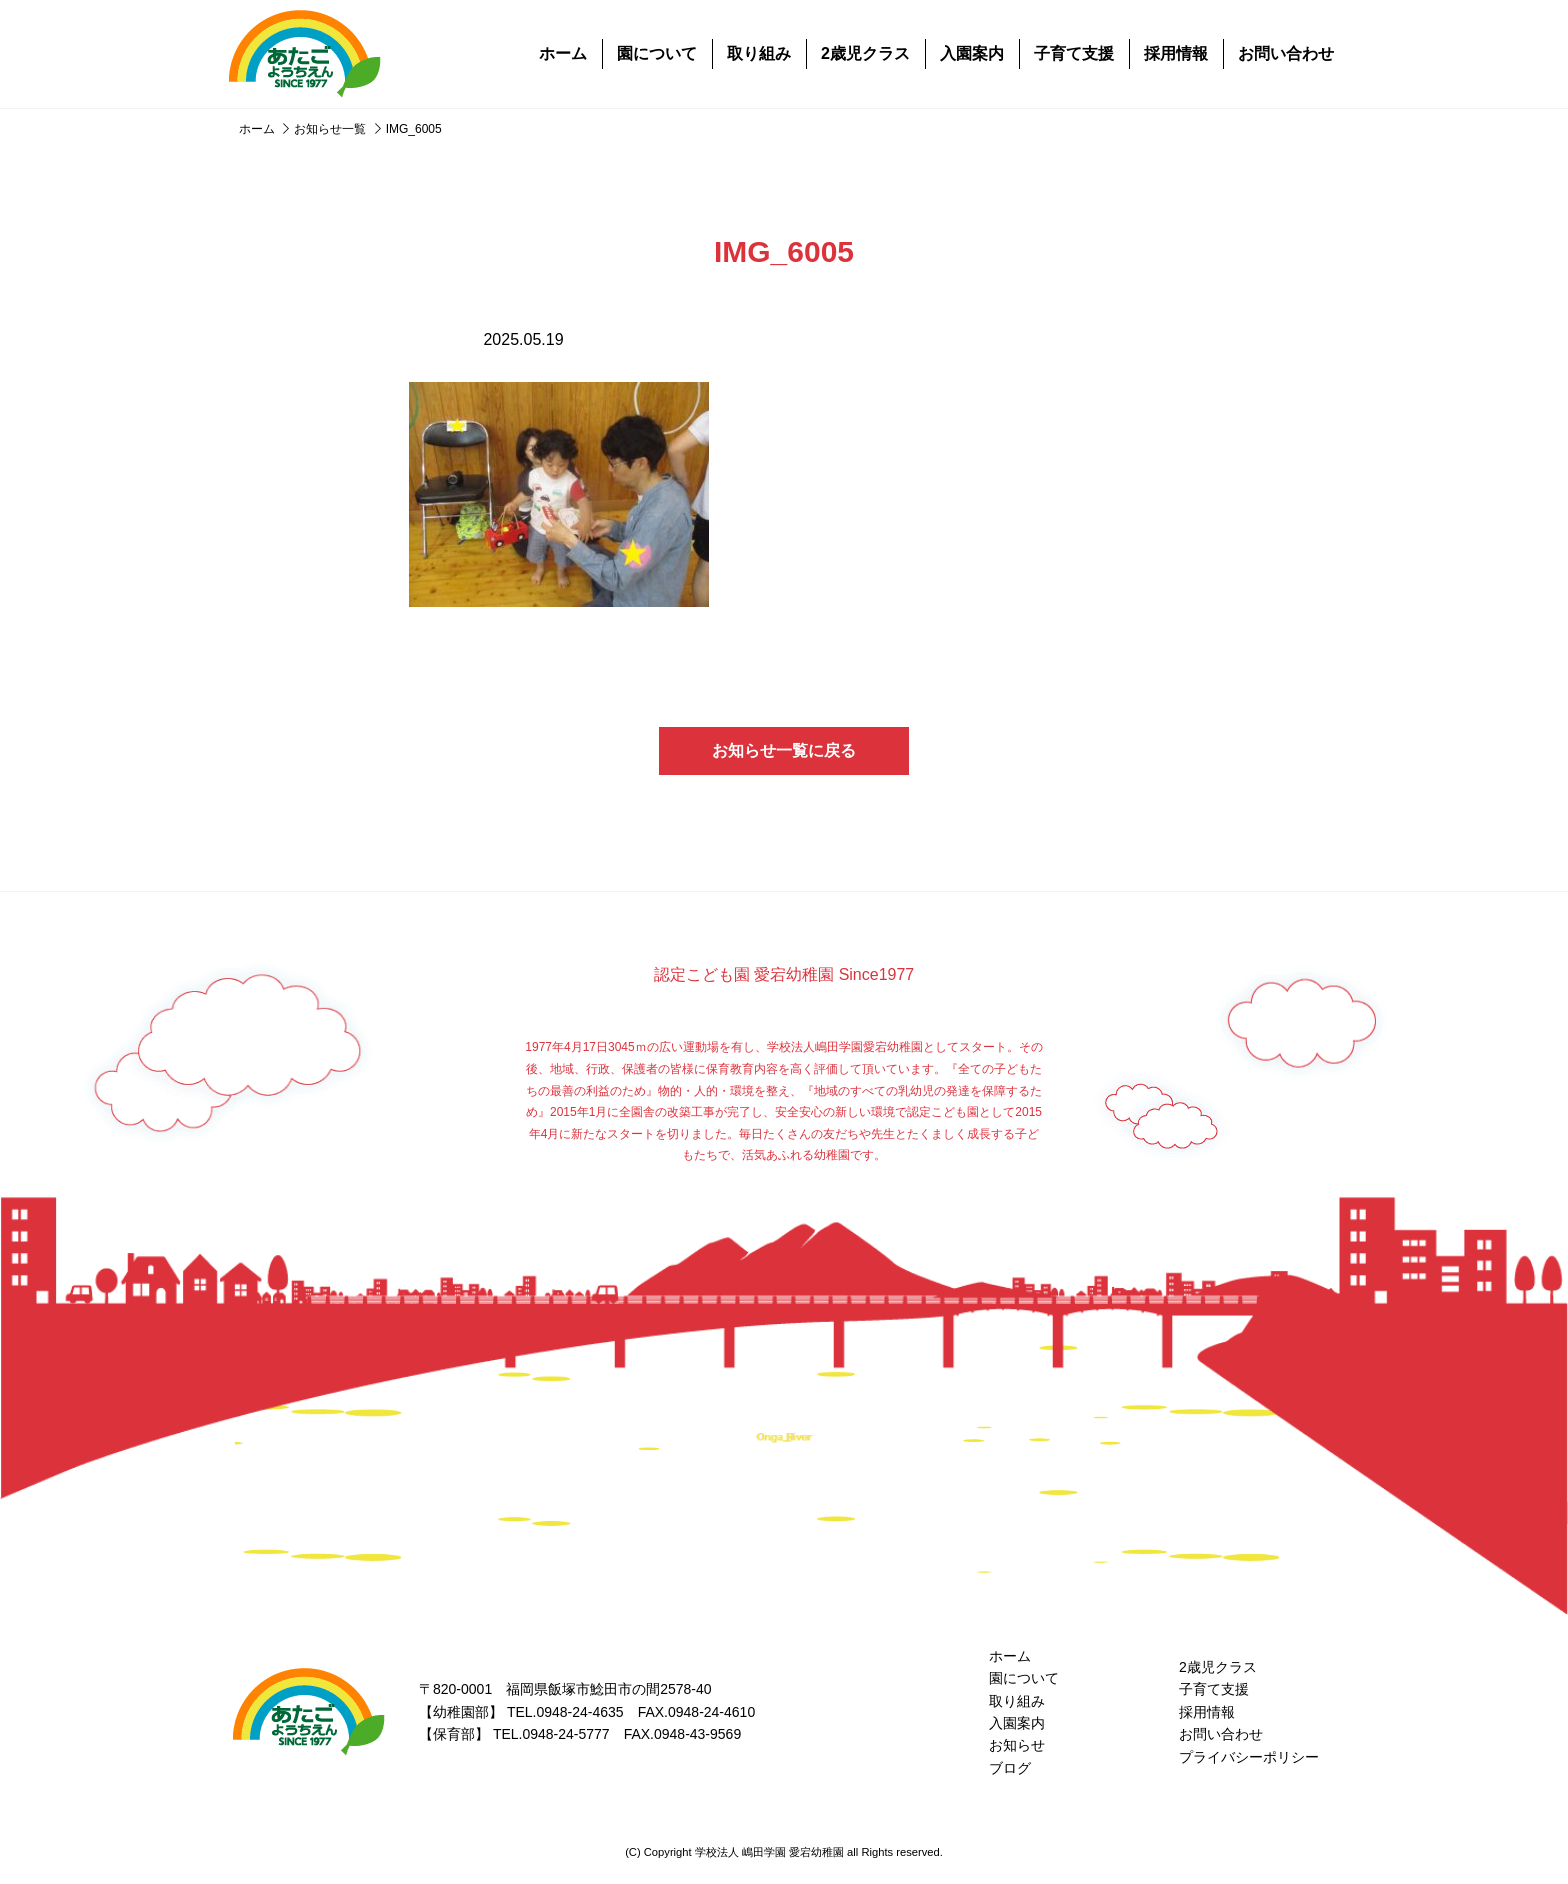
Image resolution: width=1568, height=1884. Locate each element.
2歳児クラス (865, 53)
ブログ (1010, 1768)
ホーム (563, 53)
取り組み (759, 53)
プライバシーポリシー (1249, 1757)
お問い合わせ (1286, 53)
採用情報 (1176, 53)
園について (657, 53)
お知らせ (1017, 1745)
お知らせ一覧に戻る (784, 750)
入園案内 (972, 53)
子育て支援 (1074, 53)
